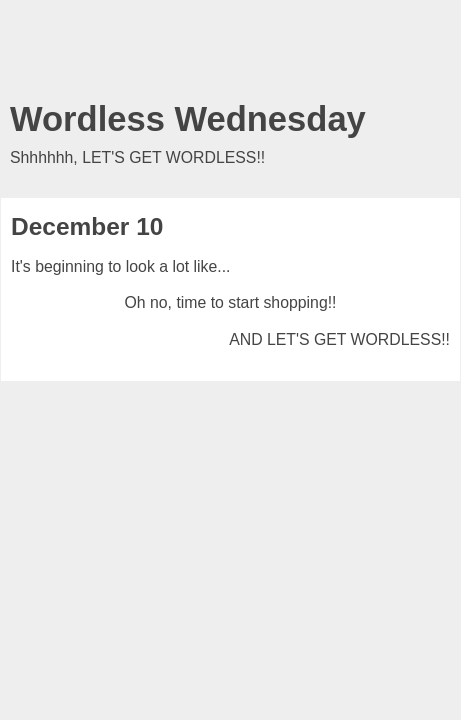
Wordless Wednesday (188, 119)
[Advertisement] (231, 55)
